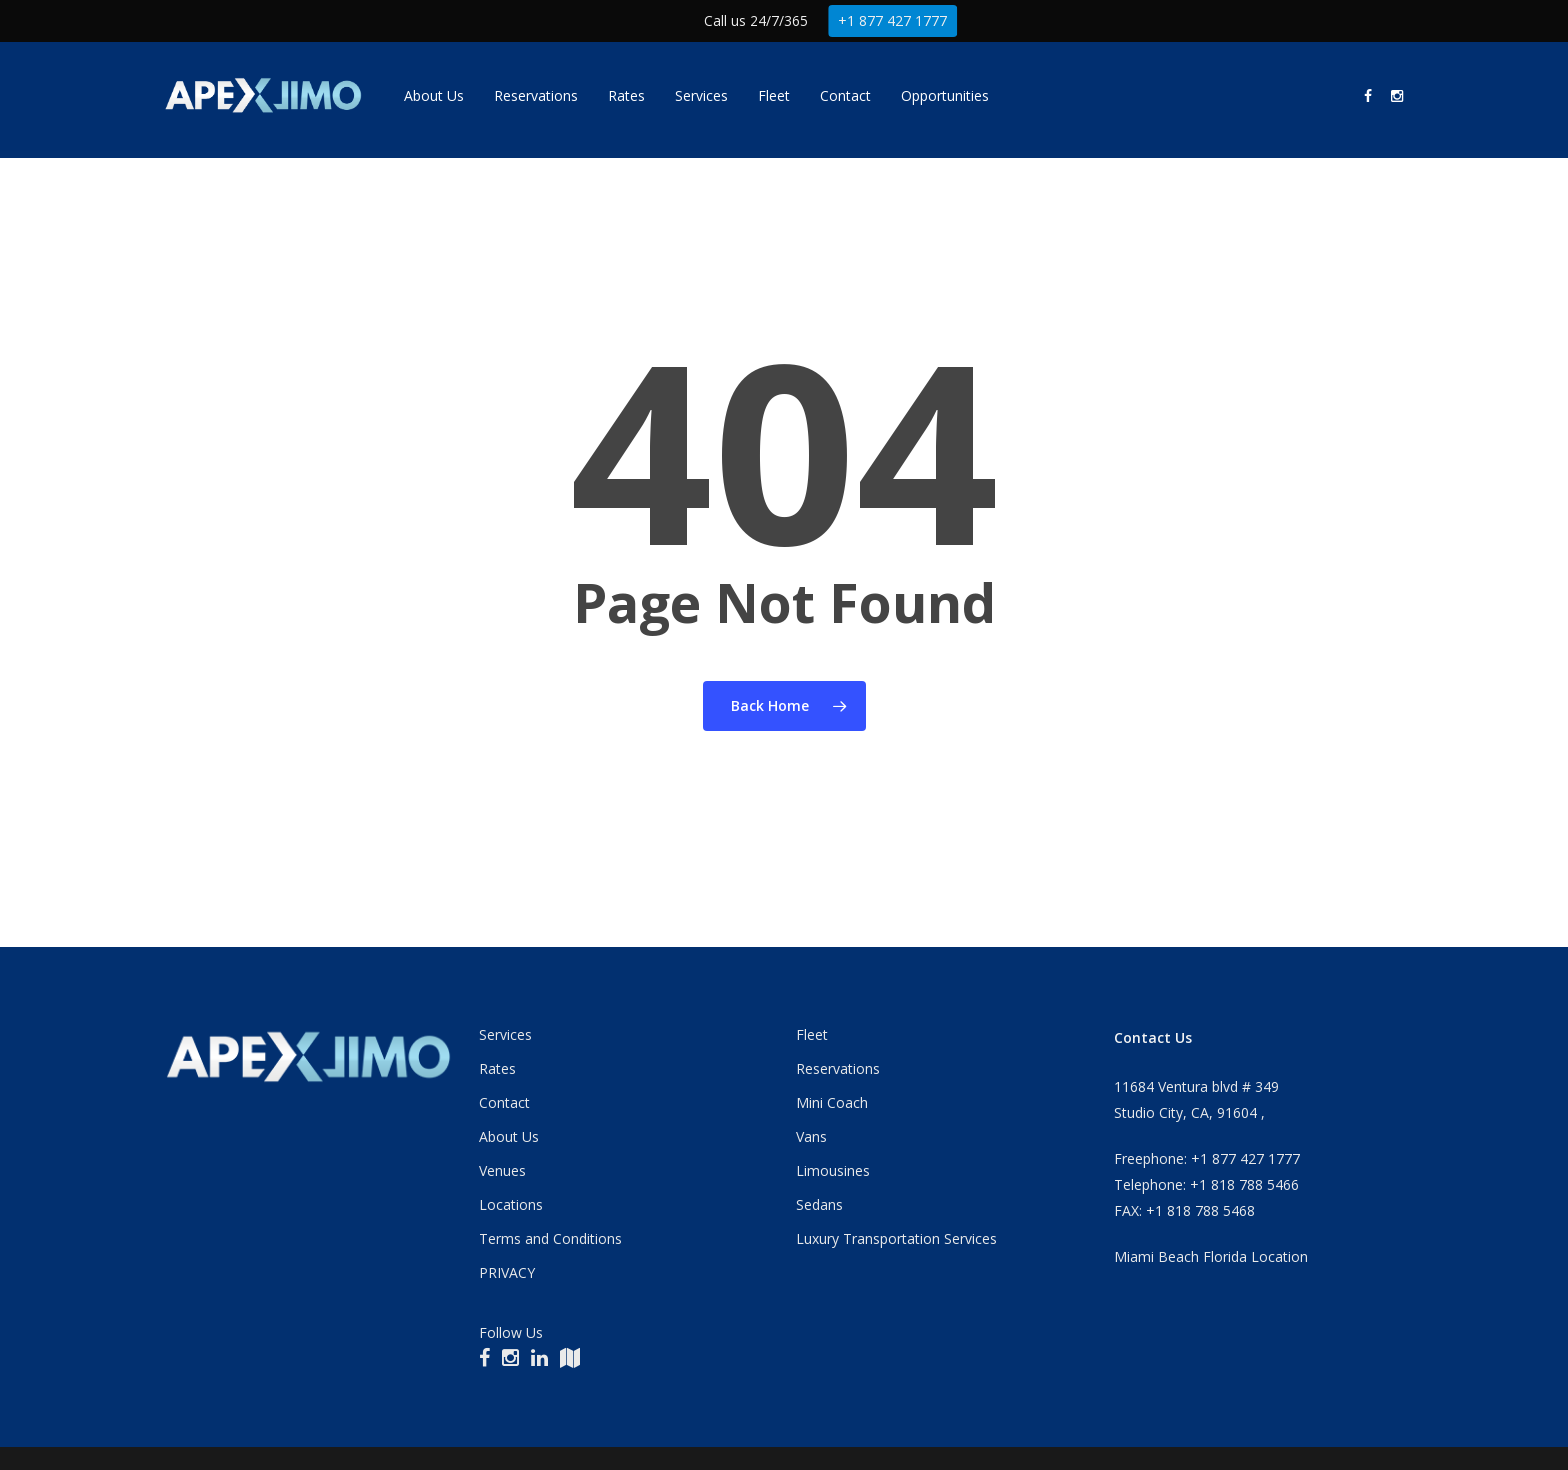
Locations (511, 1204)
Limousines (833, 1170)
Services (505, 1034)
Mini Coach (832, 1102)
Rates (497, 1068)
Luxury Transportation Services (896, 1238)
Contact (504, 1102)
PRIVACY (507, 1272)
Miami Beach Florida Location (1211, 1256)
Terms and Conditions (550, 1238)
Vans (811, 1136)
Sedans (819, 1204)
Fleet (812, 1034)
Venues (502, 1170)
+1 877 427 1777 (893, 20)
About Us (509, 1136)
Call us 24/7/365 (756, 20)
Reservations (838, 1068)
